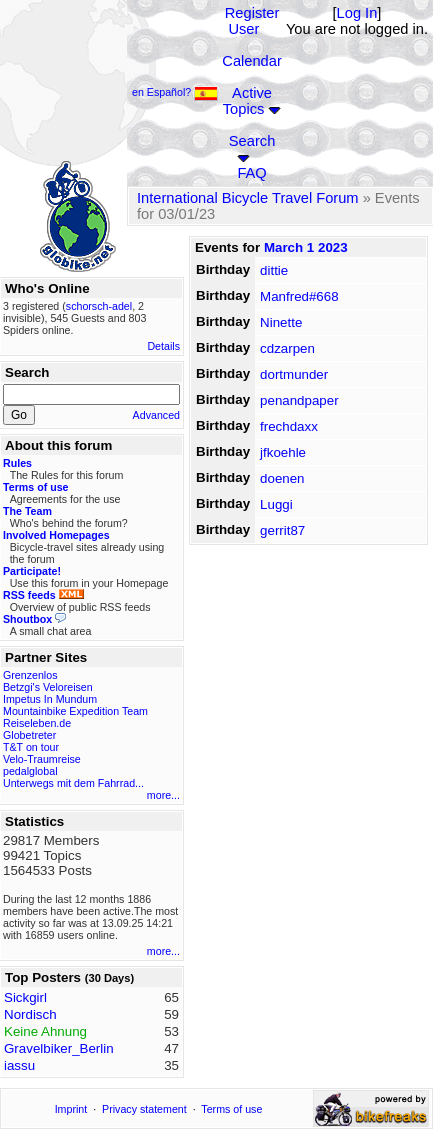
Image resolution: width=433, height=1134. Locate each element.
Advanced (156, 415)
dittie (274, 270)
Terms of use (231, 1109)
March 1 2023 (306, 247)
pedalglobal (30, 771)
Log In (357, 13)
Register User (252, 21)
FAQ (251, 173)
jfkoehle (283, 452)
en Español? (175, 92)
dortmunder (294, 374)
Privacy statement (144, 1109)
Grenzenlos (30, 675)
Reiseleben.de (37, 723)
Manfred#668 (299, 296)
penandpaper (299, 400)
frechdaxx (289, 426)
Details (163, 346)
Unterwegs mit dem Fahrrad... (73, 783)
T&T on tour (31, 747)
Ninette (281, 322)
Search (252, 141)
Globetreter (29, 735)
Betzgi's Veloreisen (48, 687)
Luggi (276, 504)
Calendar (251, 61)
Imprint (71, 1109)
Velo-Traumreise (42, 759)
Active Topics (247, 101)
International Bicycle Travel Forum (248, 198)
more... (163, 795)
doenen (282, 478)
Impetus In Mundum (50, 699)
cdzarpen (287, 348)
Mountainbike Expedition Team (75, 711)
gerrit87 (282, 530)
